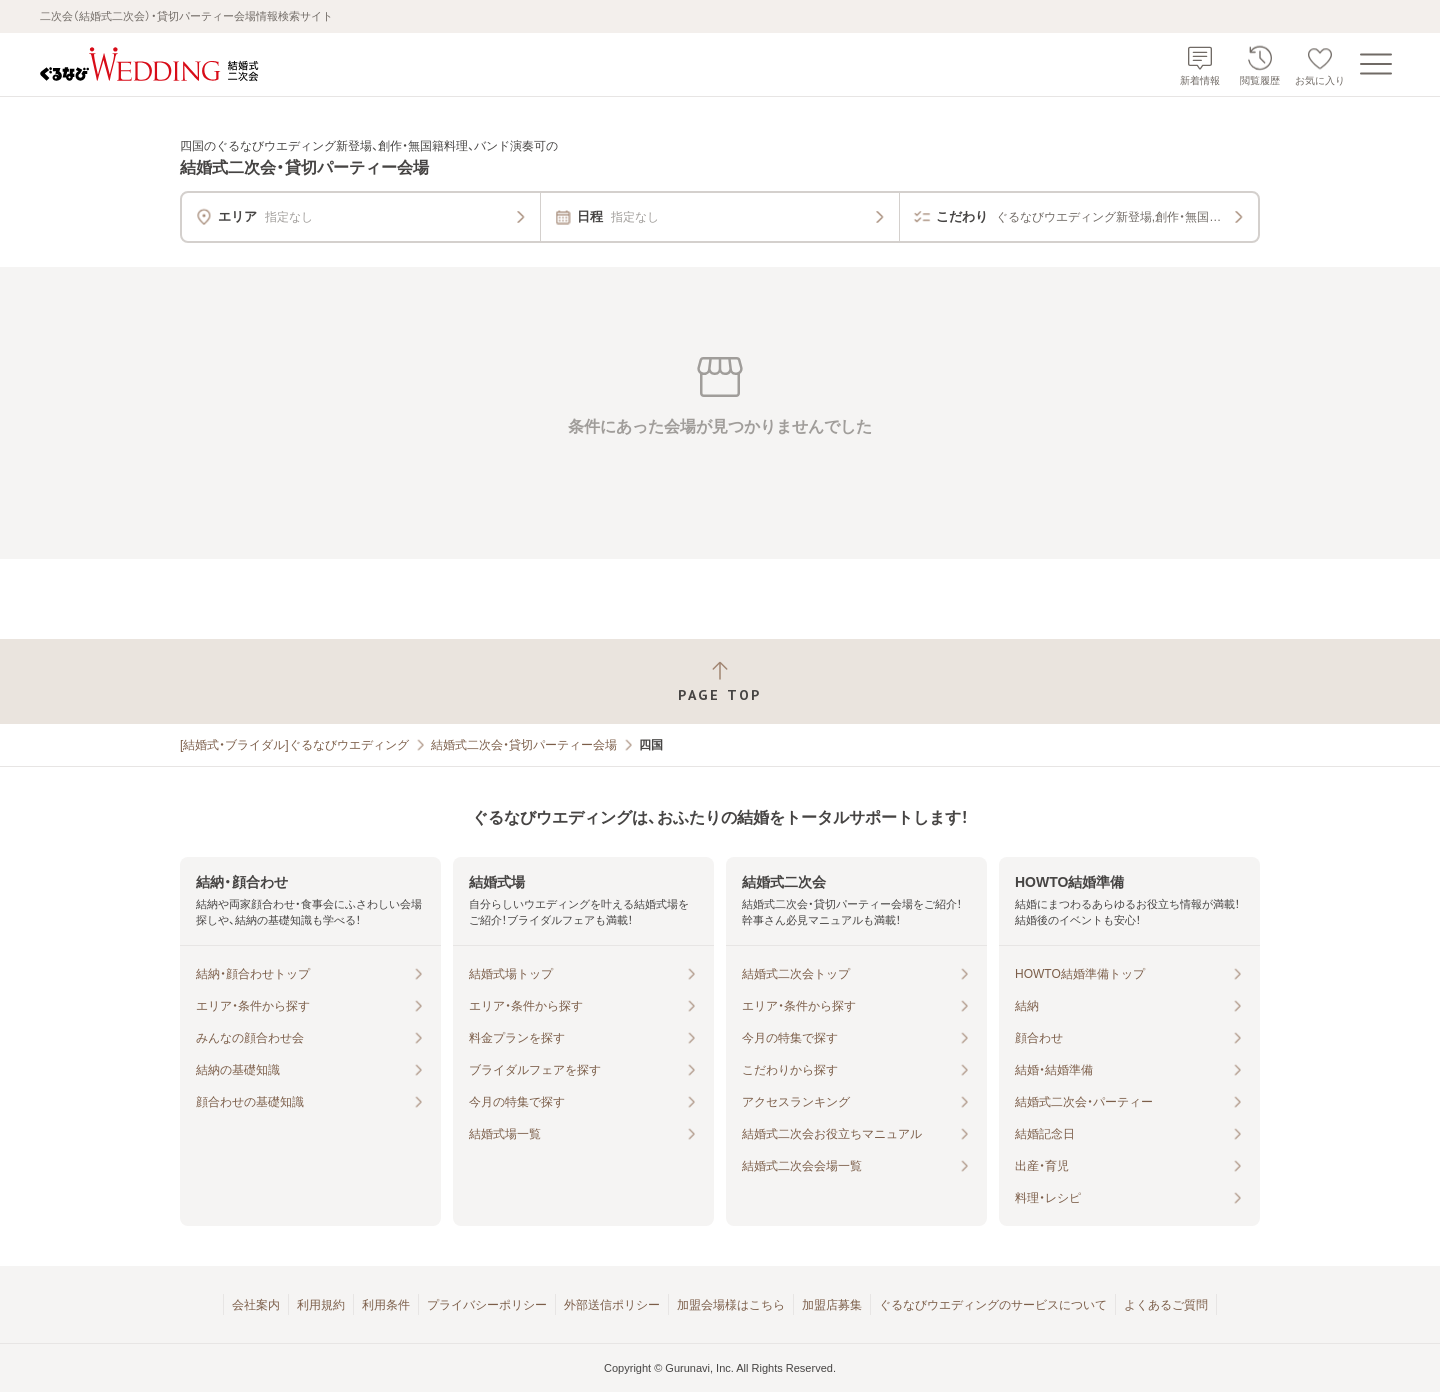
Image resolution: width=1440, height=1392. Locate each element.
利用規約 (321, 1305)
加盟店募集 (832, 1305)
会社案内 (256, 1305)
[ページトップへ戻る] (720, 681)
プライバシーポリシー (487, 1305)
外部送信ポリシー (612, 1305)
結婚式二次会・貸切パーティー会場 (524, 745)
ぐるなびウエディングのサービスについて (993, 1305)
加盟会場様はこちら (731, 1305)
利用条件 (386, 1305)
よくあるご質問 (1166, 1305)
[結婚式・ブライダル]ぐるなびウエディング (294, 745)
